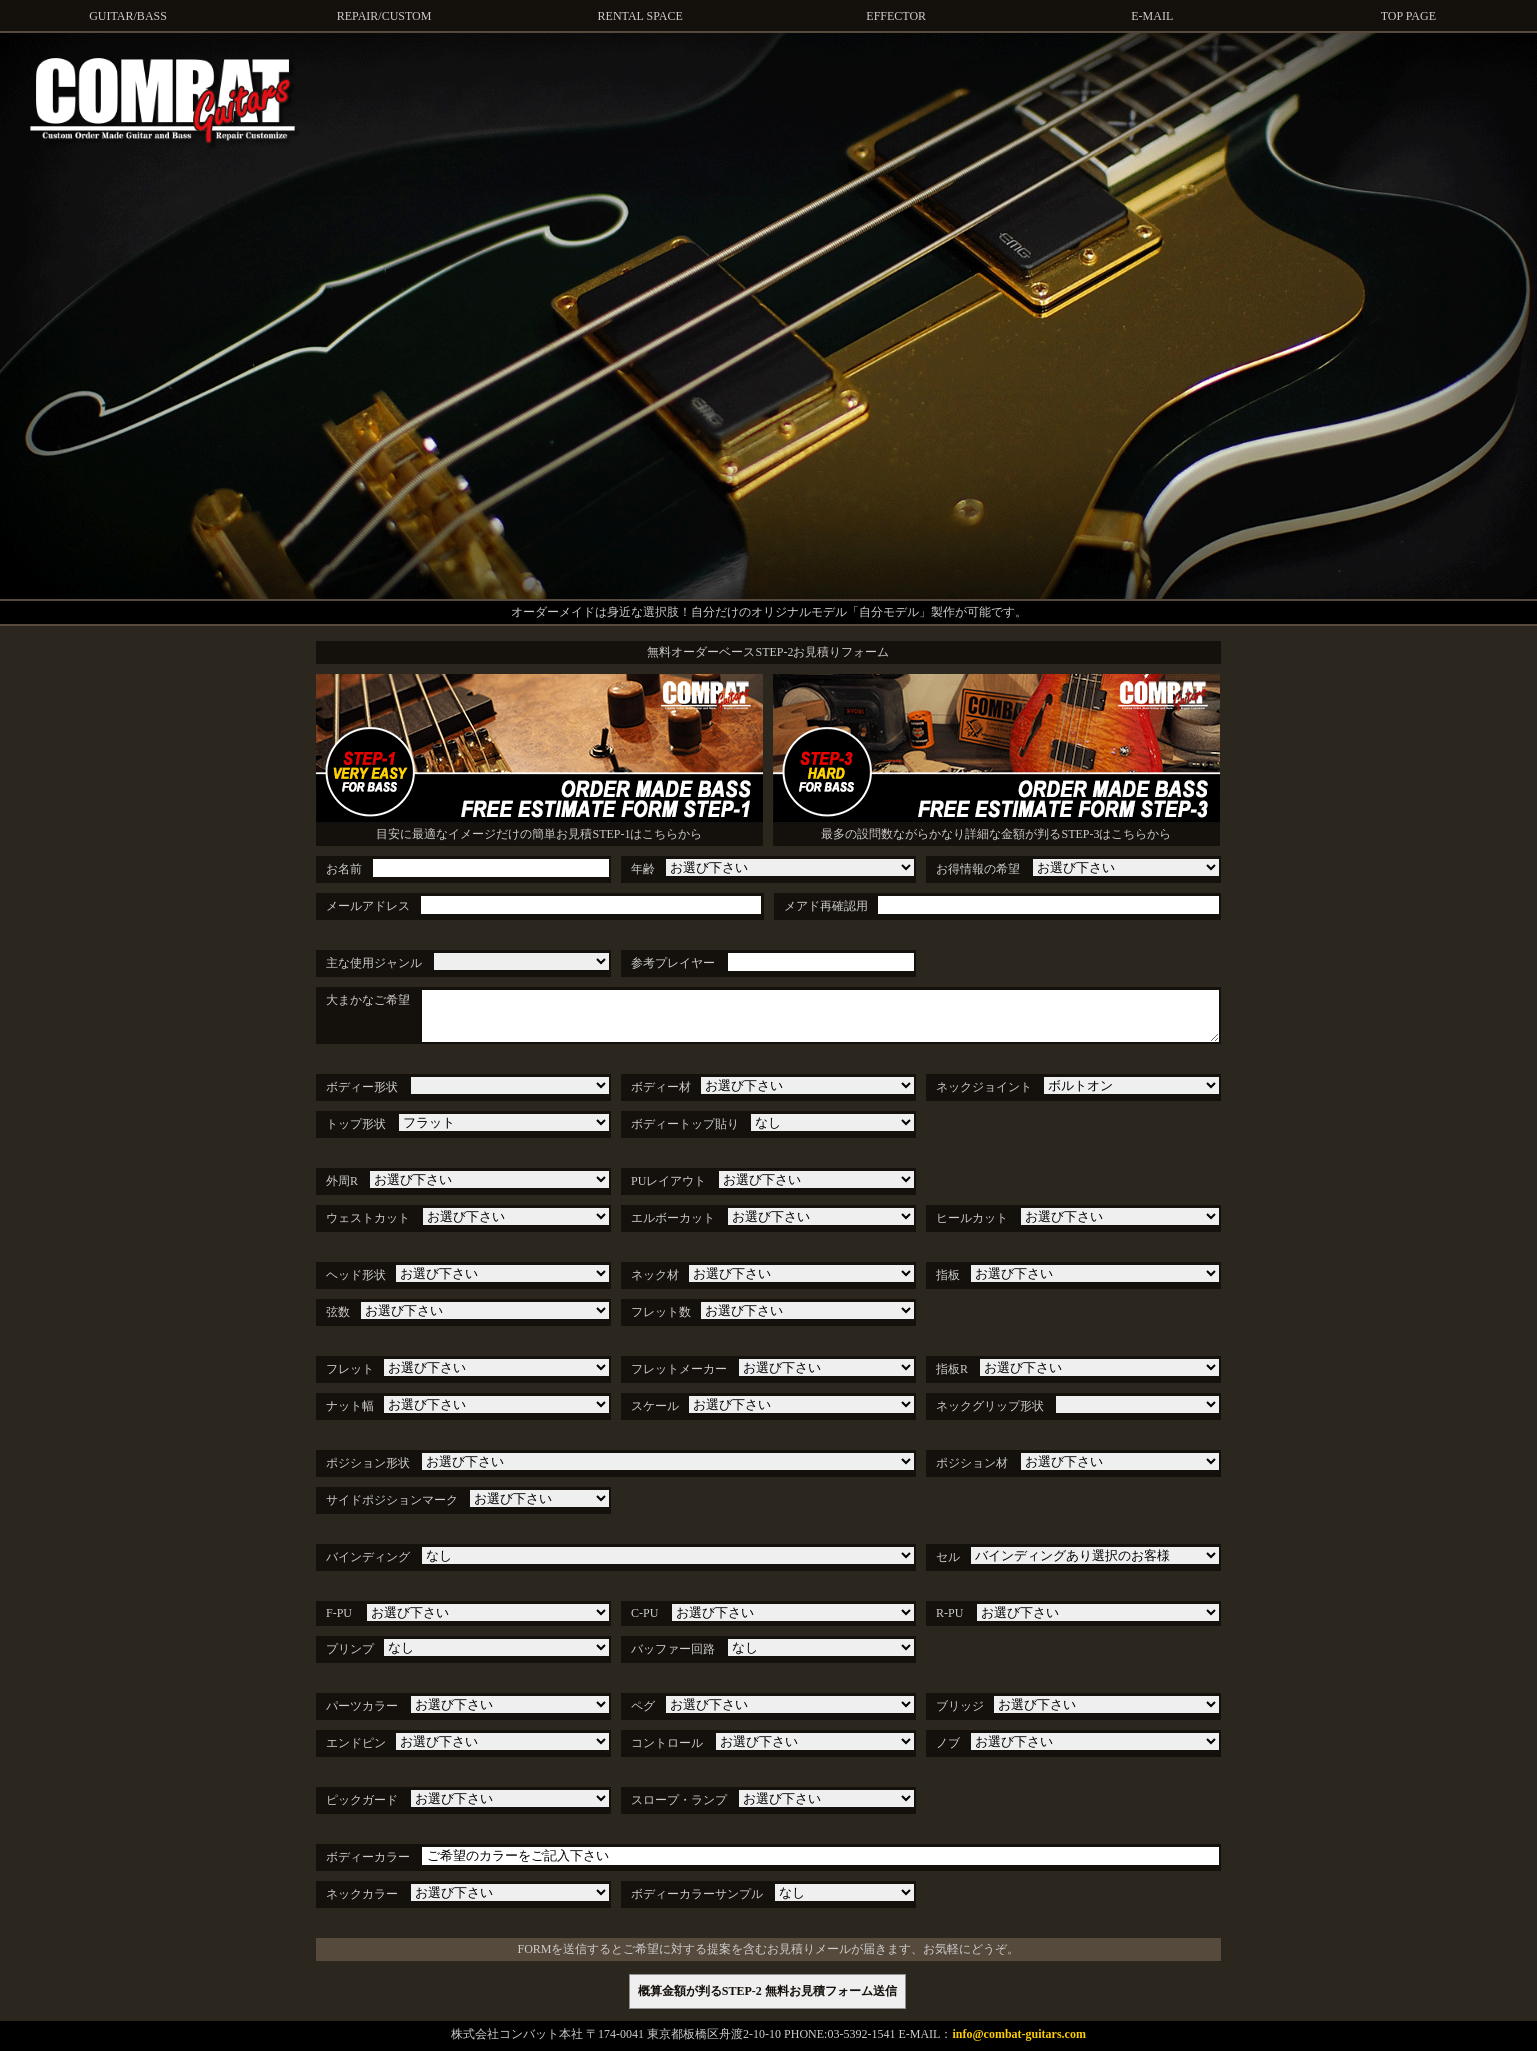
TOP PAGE (1408, 16)
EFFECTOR (896, 16)
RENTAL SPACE (640, 16)
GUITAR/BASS (128, 16)
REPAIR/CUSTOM (384, 16)
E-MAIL (1152, 16)
